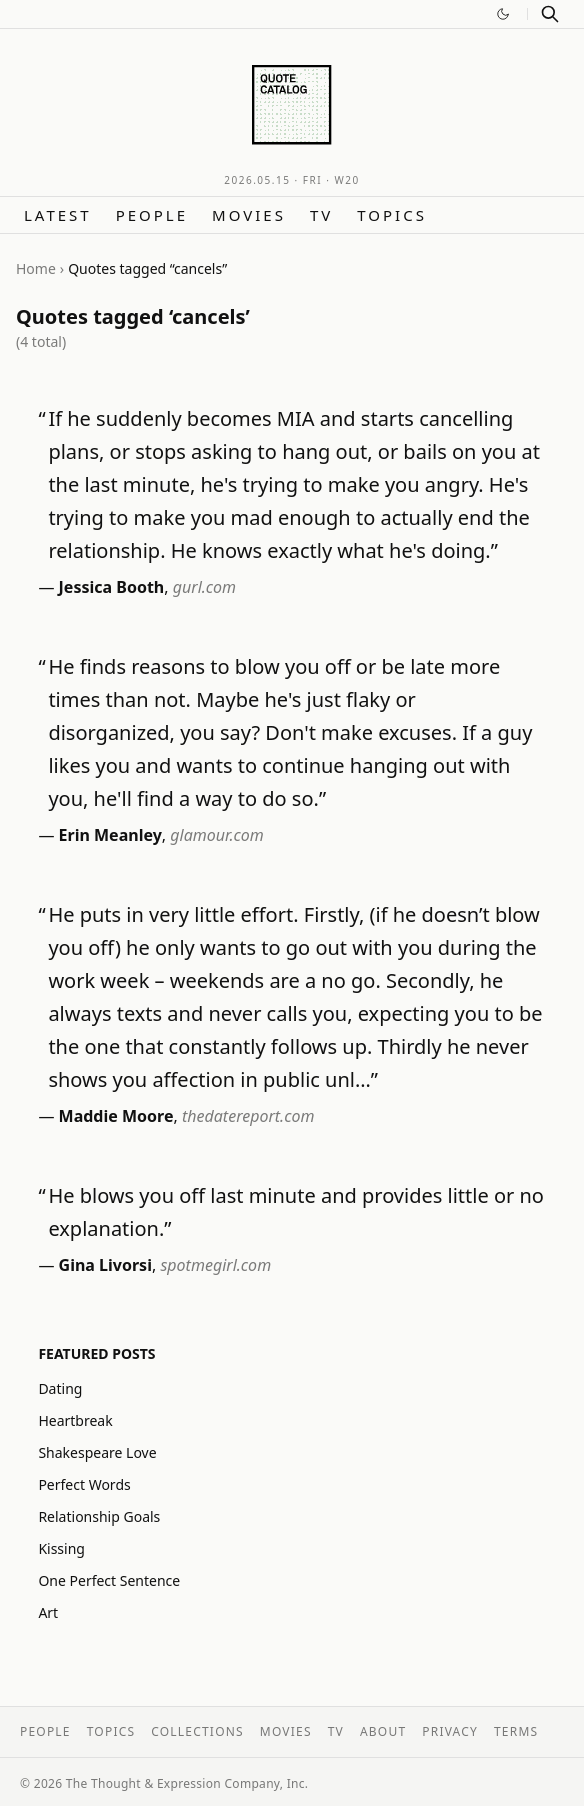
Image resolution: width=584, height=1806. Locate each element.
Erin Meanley (110, 835)
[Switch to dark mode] (503, 14)
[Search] (550, 14)
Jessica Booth (112, 587)
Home (36, 268)
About (383, 1731)
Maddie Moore (116, 1116)
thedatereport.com (248, 1116)
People (152, 215)
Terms (516, 1731)
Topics (392, 215)
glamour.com (217, 835)
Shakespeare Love (97, 1452)
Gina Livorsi (105, 1265)
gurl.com (204, 587)
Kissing (61, 1548)
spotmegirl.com (215, 1265)
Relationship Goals (99, 1516)
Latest (58, 215)
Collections (197, 1731)
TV (321, 215)
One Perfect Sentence (109, 1580)
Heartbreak (75, 1420)
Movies (249, 215)
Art (48, 1612)
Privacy (450, 1731)
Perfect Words (84, 1484)
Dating (60, 1388)
